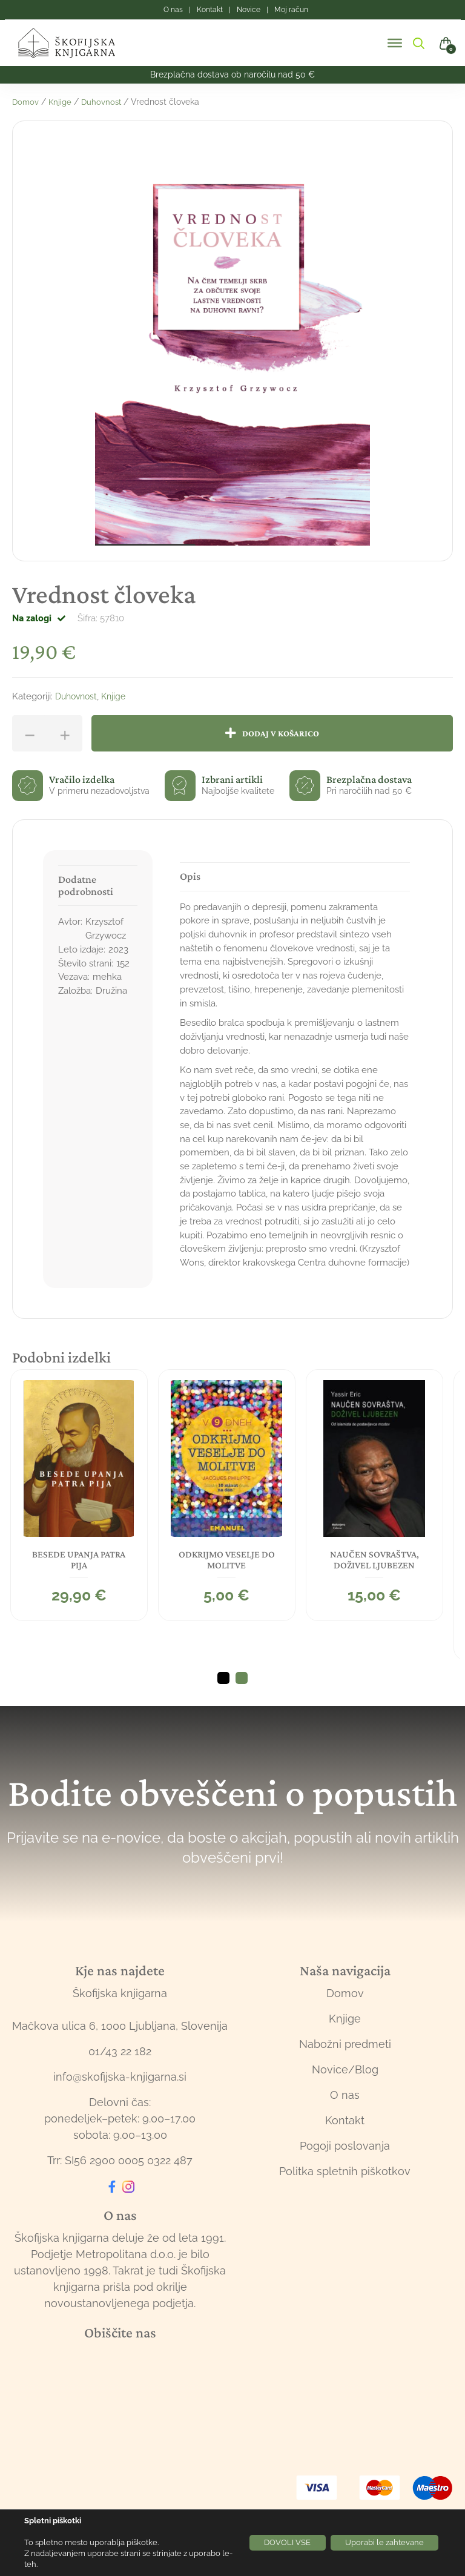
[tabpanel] (81, 1493)
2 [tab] (242, 1697)
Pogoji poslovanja (345, 2164)
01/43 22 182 (119, 2070)
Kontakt (344, 2139)
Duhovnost (104, 102)
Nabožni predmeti (345, 2062)
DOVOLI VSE (268, 2543)
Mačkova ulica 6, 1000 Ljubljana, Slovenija (120, 2044)
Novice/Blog (345, 2088)
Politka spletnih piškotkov (345, 2190)
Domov (26, 102)
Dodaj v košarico (285, 733)
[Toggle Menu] (395, 43)
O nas (345, 2113)
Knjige (62, 102)
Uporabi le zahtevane (377, 2543)
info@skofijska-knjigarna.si (119, 2095)
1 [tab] (223, 1697)
